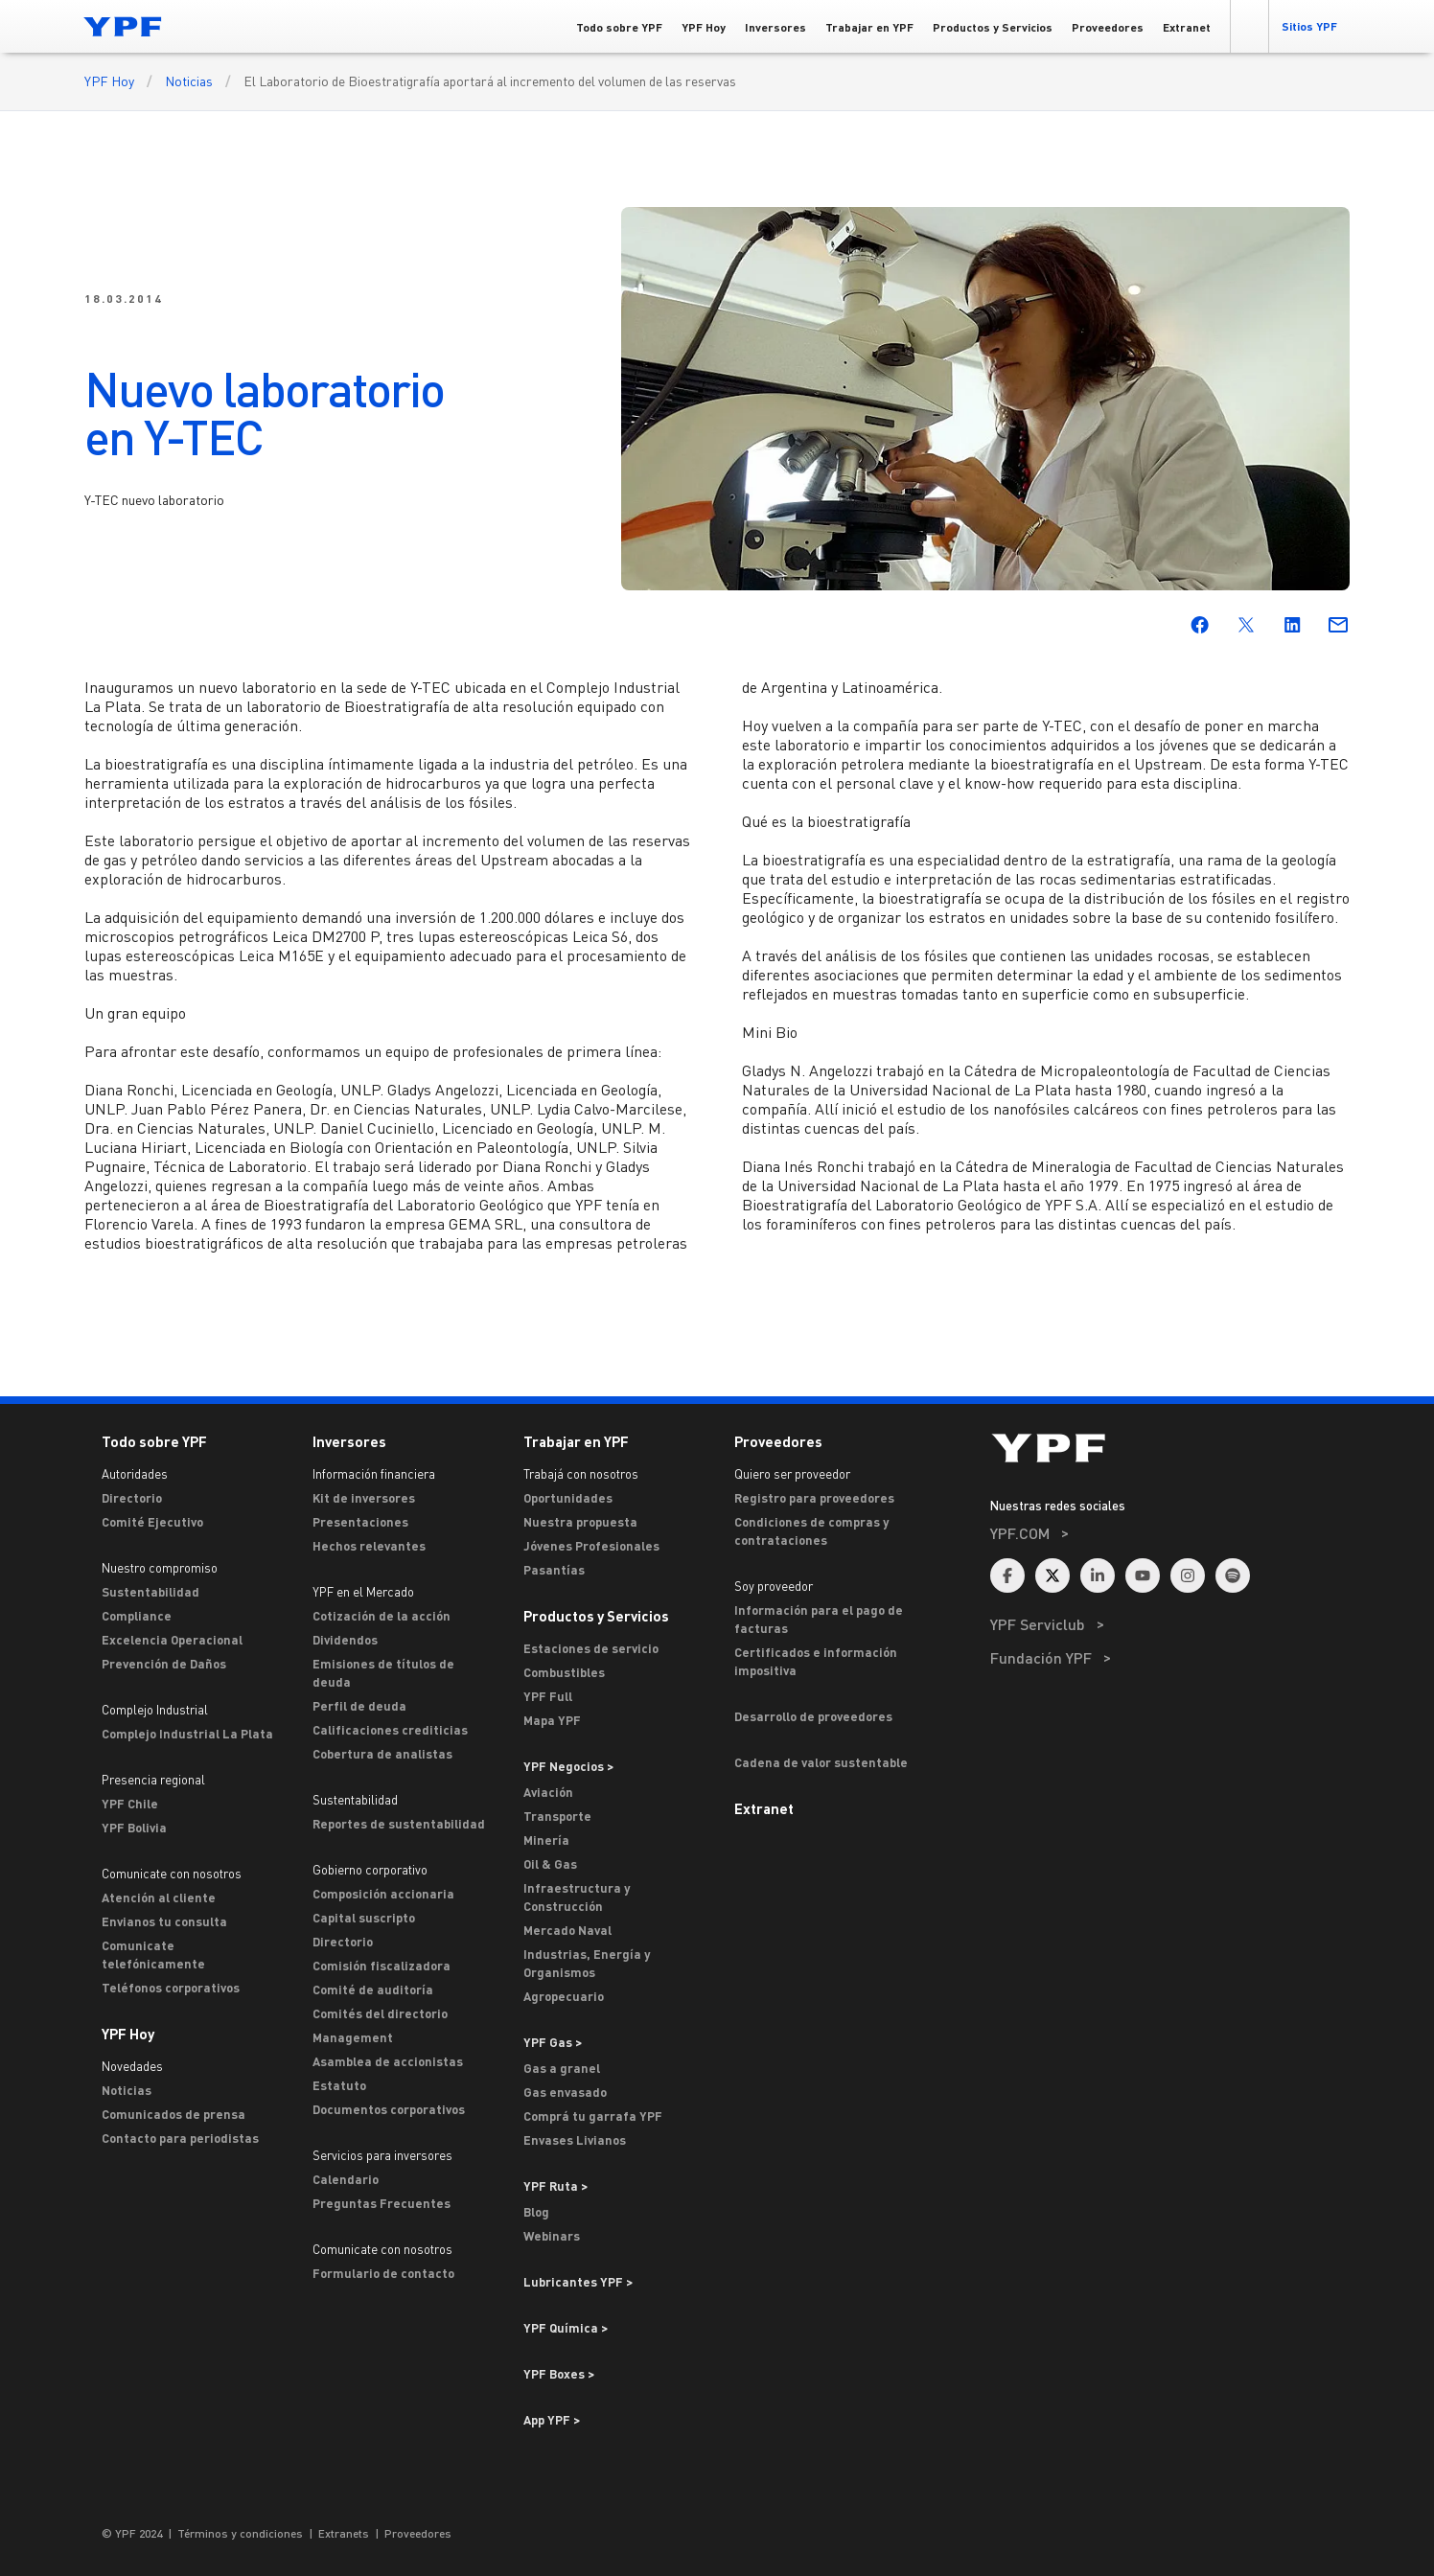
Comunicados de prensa (173, 2114)
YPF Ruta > (555, 2186)
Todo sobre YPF (154, 1441)
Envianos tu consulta (164, 1921)
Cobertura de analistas (382, 1753)
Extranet (764, 1808)
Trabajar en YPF (576, 1441)
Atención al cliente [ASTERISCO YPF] (159, 1897)
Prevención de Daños (164, 1663)
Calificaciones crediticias (390, 1729)
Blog (536, 2212)
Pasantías (554, 1569)
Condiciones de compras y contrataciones (811, 1531)
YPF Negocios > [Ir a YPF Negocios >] (568, 1766)
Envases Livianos (574, 2140)
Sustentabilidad (150, 1591)
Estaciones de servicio (591, 1648)
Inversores (349, 1441)
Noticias (189, 81)
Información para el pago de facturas (818, 1619)
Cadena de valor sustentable (821, 1762)
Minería (546, 1840)
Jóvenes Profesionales (591, 1545)
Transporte (557, 1816)
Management (352, 2037)
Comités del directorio (380, 2013)
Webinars (551, 2235)
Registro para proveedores (814, 1498)
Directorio (132, 1498)
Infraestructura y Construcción (576, 1897)
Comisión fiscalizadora (381, 1965)
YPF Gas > (552, 2042)
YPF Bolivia (134, 1827)
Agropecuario (563, 1996)
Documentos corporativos (388, 2109)
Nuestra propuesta (580, 1522)
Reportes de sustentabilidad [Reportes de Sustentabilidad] (398, 1823)
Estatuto (339, 2085)
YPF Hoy (109, 81)
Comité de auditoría (372, 1989)
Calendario (345, 2179)
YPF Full (547, 1696)
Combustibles (564, 1672)
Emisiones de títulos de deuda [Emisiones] (383, 1673)
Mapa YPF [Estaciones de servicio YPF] (552, 1720)
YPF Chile (130, 1803)
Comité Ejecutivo (152, 1522)
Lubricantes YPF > (578, 2281)
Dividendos (345, 1639)
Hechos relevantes (369, 1545)
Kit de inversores (363, 1498)
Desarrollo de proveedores (813, 1716)
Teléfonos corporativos (171, 1987)
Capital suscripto (363, 1917)
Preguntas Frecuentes (381, 2203)
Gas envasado (565, 2092)
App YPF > (551, 2419)
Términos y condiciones (240, 2533)
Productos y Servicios (596, 1615)
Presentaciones (360, 1522)
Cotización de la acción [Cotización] (381, 1615)
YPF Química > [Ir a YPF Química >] (565, 2327)
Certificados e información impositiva (815, 1661)
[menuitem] (1170, 1559)
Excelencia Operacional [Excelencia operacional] (172, 1639)
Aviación (548, 1792)
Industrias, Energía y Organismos (586, 1963)
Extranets (343, 2533)
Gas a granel (561, 2068)
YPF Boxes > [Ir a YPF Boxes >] (558, 2373)
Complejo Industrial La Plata (187, 1733)
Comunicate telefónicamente (153, 1954)
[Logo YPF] (123, 26)
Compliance (137, 1615)
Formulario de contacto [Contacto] (383, 2273)
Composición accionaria (383, 1893)
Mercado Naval (567, 1930)
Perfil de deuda (359, 1706)
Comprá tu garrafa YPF (592, 2116)
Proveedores (778, 1441)
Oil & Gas (550, 1864)
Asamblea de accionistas (387, 2061)
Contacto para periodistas (180, 2138)
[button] (1249, 26)
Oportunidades (568, 1498)
